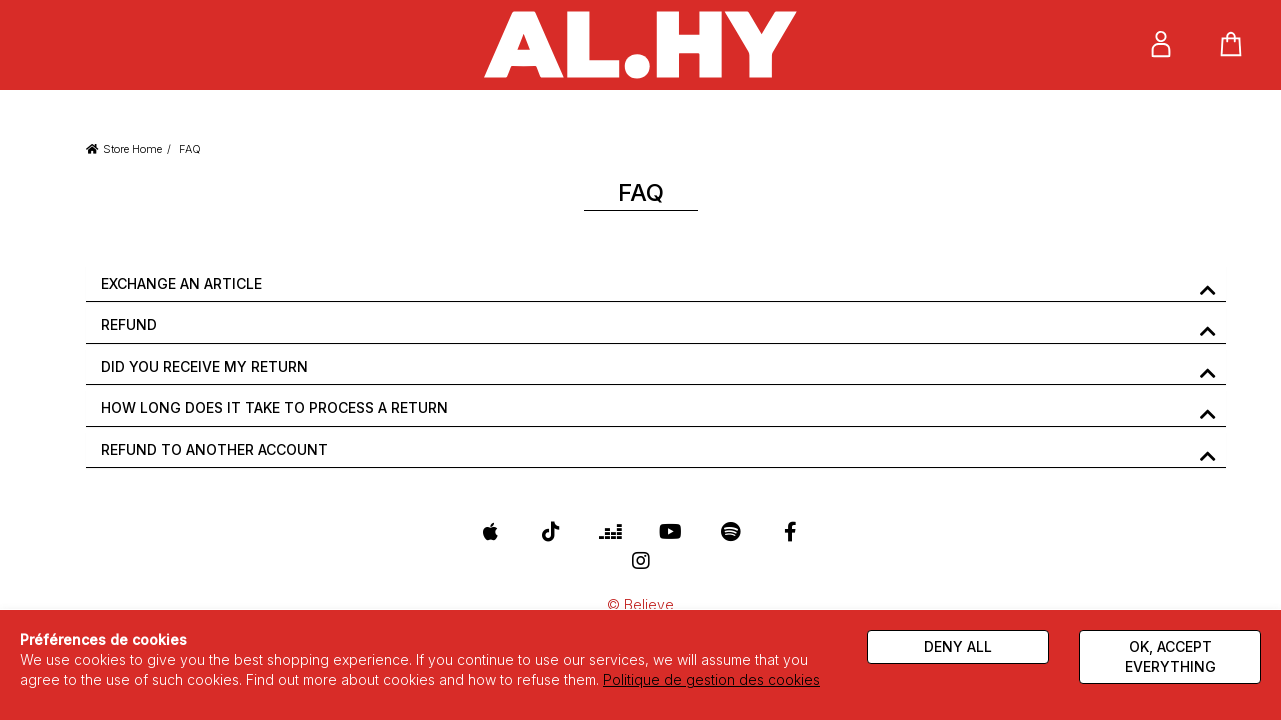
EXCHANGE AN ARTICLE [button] (181, 283)
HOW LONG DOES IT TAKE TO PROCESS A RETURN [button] (274, 407)
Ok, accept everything (1170, 656)
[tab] (656, 284)
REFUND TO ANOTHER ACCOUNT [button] (214, 449)
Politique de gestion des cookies (711, 679)
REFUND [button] (129, 324)
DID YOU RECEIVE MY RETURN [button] (204, 366)
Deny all (958, 646)
